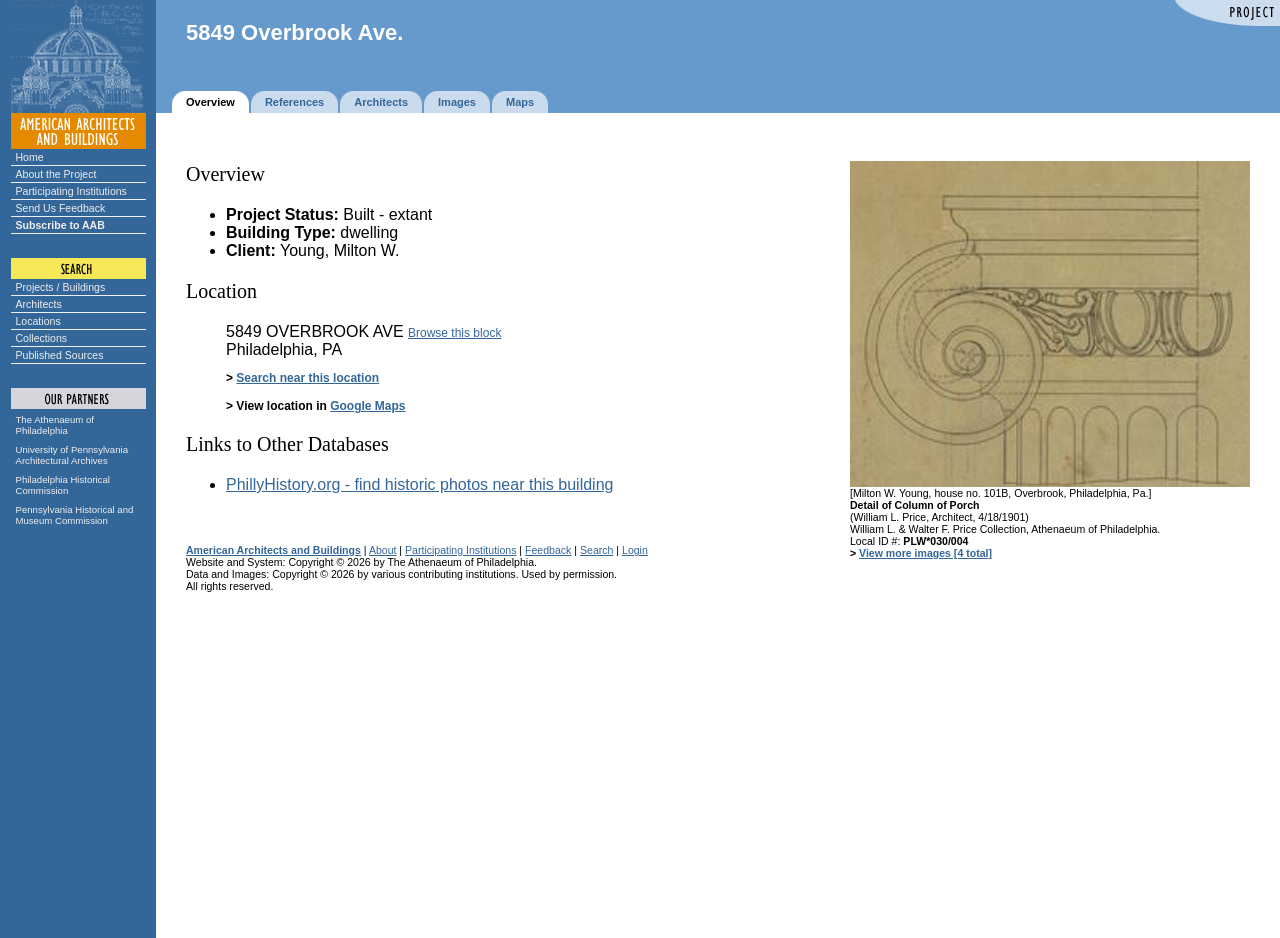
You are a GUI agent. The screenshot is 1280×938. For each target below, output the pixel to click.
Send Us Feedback (61, 208)
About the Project (56, 174)
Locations (38, 321)
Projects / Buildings (61, 287)
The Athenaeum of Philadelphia (55, 425)
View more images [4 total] (925, 553)
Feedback (548, 550)
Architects (39, 304)
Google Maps (367, 406)
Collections (42, 338)
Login (635, 550)
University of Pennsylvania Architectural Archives (72, 455)
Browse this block (454, 333)
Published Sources (60, 355)
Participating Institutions (71, 191)
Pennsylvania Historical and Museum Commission (75, 515)
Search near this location (307, 378)
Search (596, 550)
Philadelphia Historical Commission (63, 485)
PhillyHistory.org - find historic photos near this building (419, 484)
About (383, 550)
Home (30, 157)
